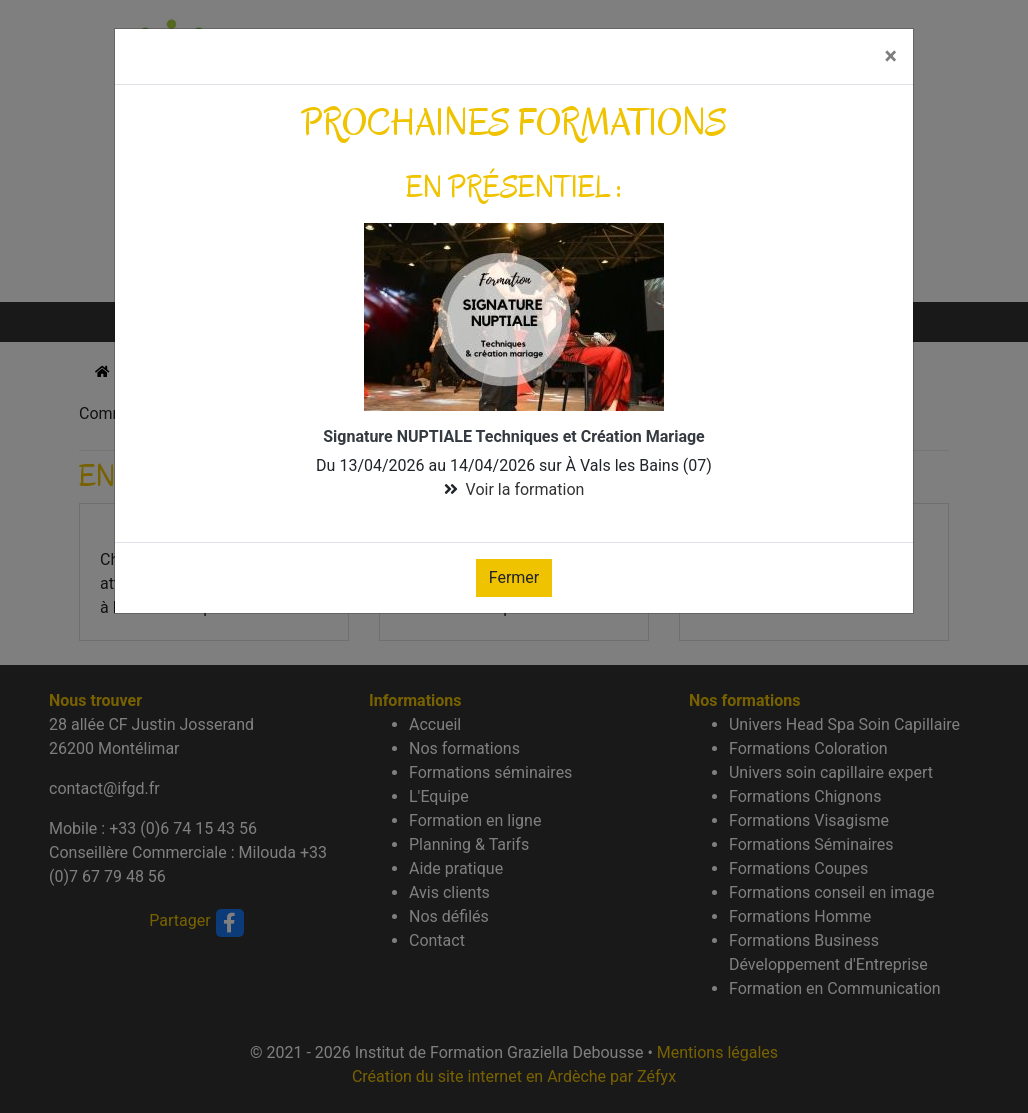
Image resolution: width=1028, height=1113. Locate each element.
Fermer (514, 577)
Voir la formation (525, 489)
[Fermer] (891, 56)
